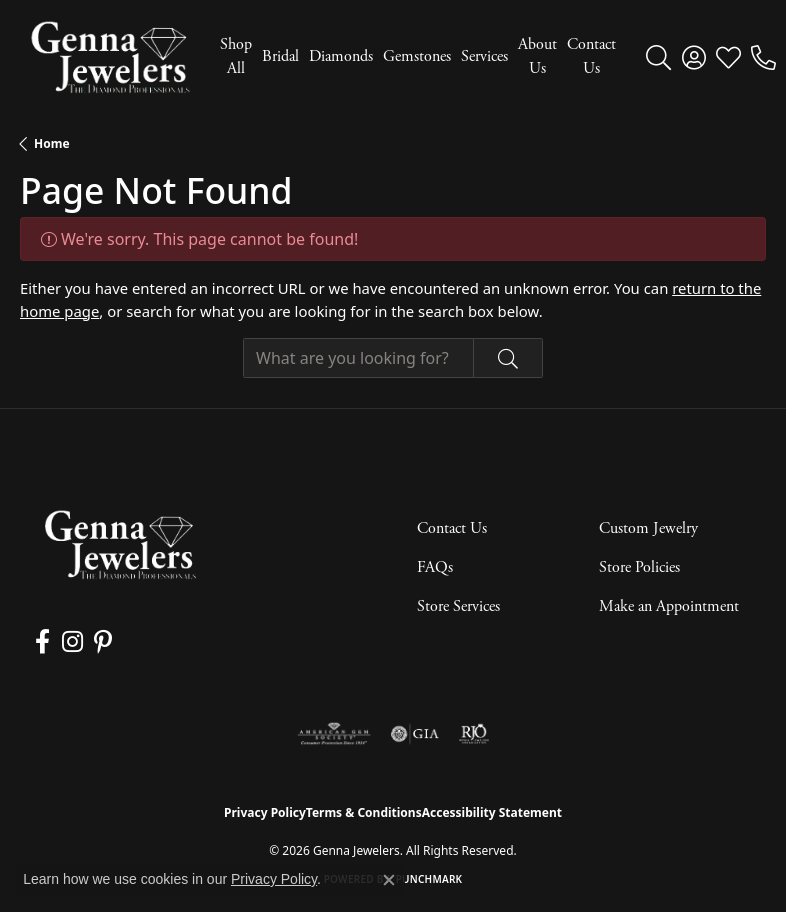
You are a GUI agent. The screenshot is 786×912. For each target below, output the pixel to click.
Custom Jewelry (648, 528)
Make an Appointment (669, 606)
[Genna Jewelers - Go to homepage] (120, 544)
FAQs (435, 567)
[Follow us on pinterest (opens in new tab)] (99, 642)
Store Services (458, 606)
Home (52, 143)
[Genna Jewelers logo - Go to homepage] (110, 57)
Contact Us (591, 56)
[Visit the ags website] (334, 734)
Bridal (280, 56)
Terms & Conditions (364, 812)
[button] (658, 57)
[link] (763, 57)
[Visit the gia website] (415, 734)
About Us (537, 56)
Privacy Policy (265, 812)
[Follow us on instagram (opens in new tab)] (69, 642)
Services (484, 56)
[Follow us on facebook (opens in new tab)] (41, 642)
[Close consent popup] (389, 880)
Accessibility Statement (492, 812)
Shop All (236, 56)
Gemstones (417, 56)
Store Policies (639, 567)
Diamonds (341, 56)
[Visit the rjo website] (474, 734)
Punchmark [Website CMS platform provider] (429, 879)
